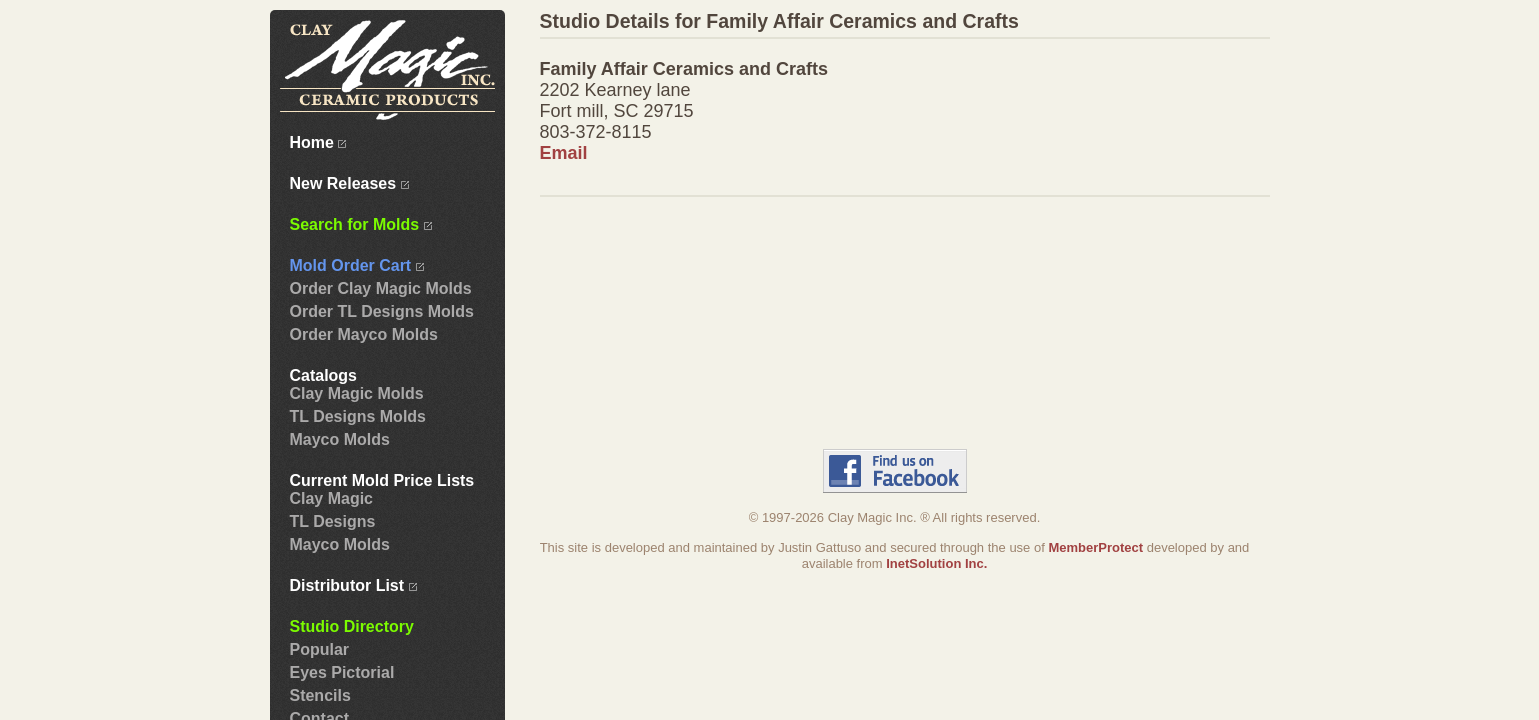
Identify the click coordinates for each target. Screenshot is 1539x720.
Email (564, 153)
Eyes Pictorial (342, 672)
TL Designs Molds (358, 416)
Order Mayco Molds (364, 334)
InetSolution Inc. (936, 563)
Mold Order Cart (357, 265)
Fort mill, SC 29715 (617, 111)
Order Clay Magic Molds (381, 288)
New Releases (349, 183)
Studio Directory (352, 626)
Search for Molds (361, 224)
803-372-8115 (596, 132)
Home (318, 142)
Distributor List (353, 585)
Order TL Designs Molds (382, 311)
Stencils (320, 695)
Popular (320, 649)
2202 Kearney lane (615, 90)
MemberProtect (1095, 547)
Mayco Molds (340, 439)
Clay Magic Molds (357, 393)
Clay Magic (332, 498)
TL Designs (333, 521)
